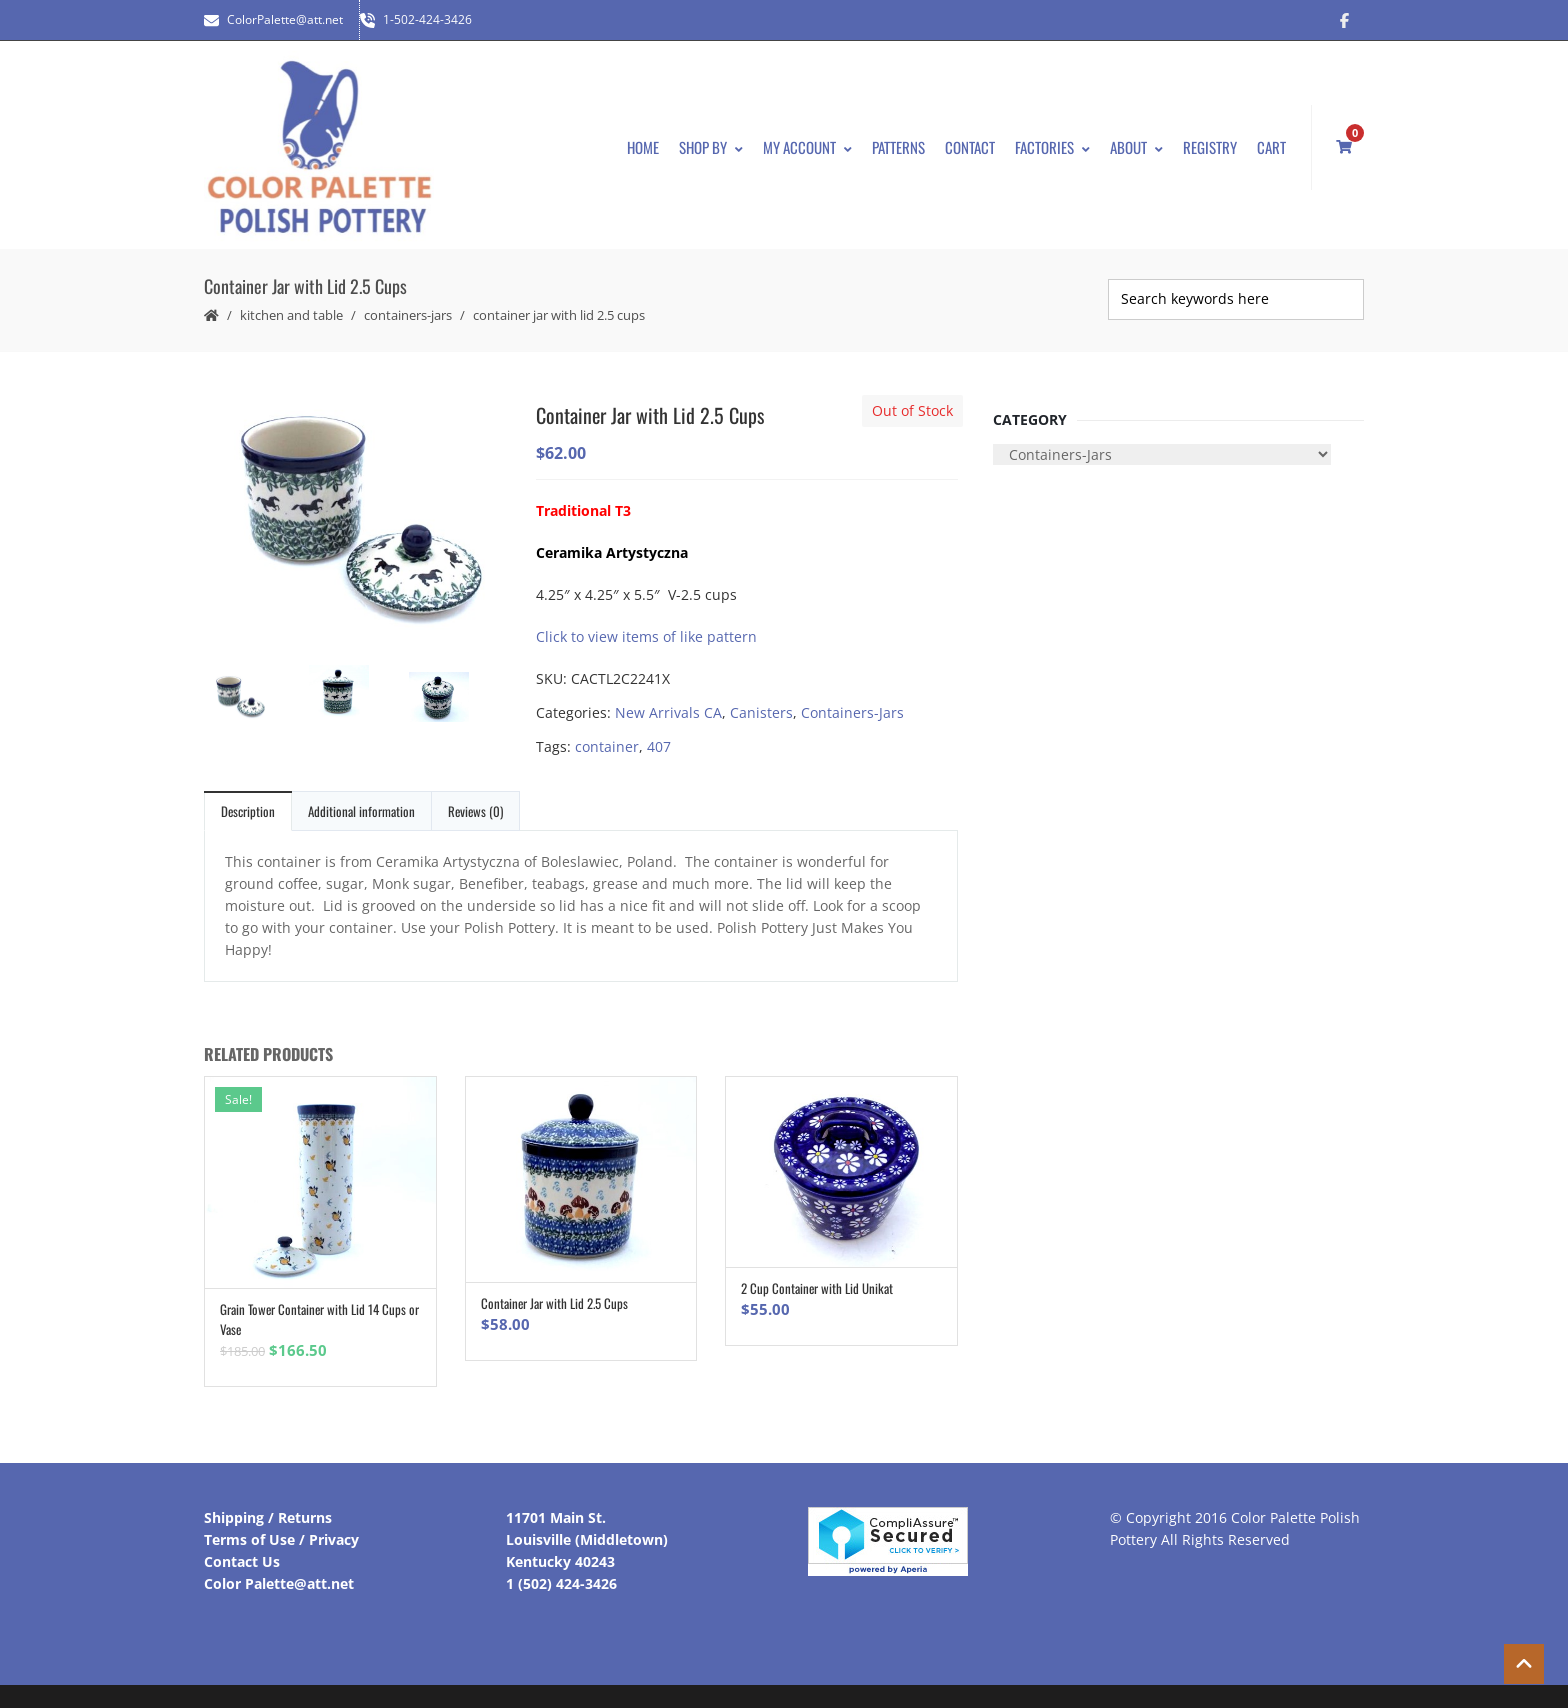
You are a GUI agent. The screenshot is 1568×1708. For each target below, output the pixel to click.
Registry (1210, 142)
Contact (970, 142)
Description (248, 801)
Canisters (761, 702)
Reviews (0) (475, 801)
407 (659, 736)
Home (643, 142)
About (1136, 142)
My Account (807, 142)
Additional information (361, 801)
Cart (1271, 142)
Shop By (711, 142)
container (607, 736)
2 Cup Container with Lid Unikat (817, 1279)
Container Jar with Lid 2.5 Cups (554, 1294)
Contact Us (242, 1552)
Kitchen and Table (291, 305)
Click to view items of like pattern (646, 626)
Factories (1052, 142)
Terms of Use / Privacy (281, 1530)
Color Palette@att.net (279, 1574)
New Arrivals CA (668, 702)
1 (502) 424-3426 (561, 1574)
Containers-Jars (408, 305)
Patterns (898, 142)
